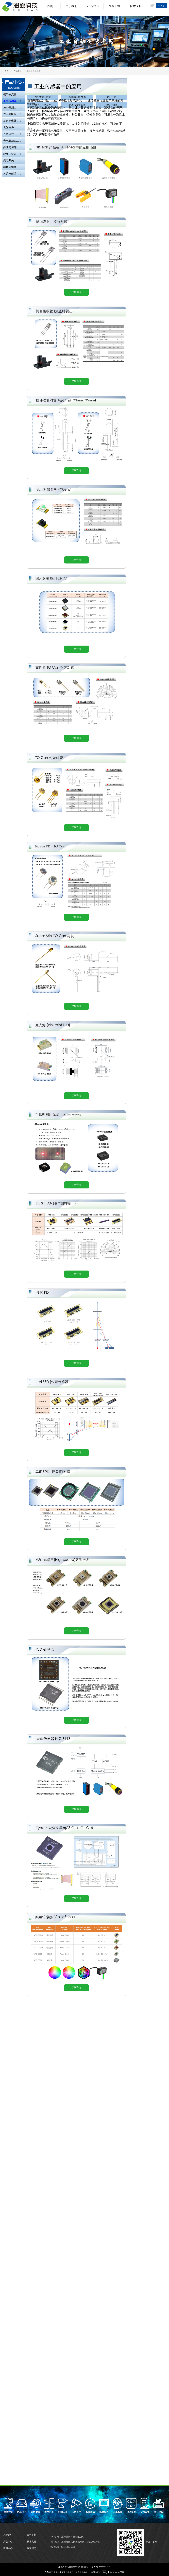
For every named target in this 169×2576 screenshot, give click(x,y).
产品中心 (18, 71)
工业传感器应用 (33, 71)
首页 (7, 71)
